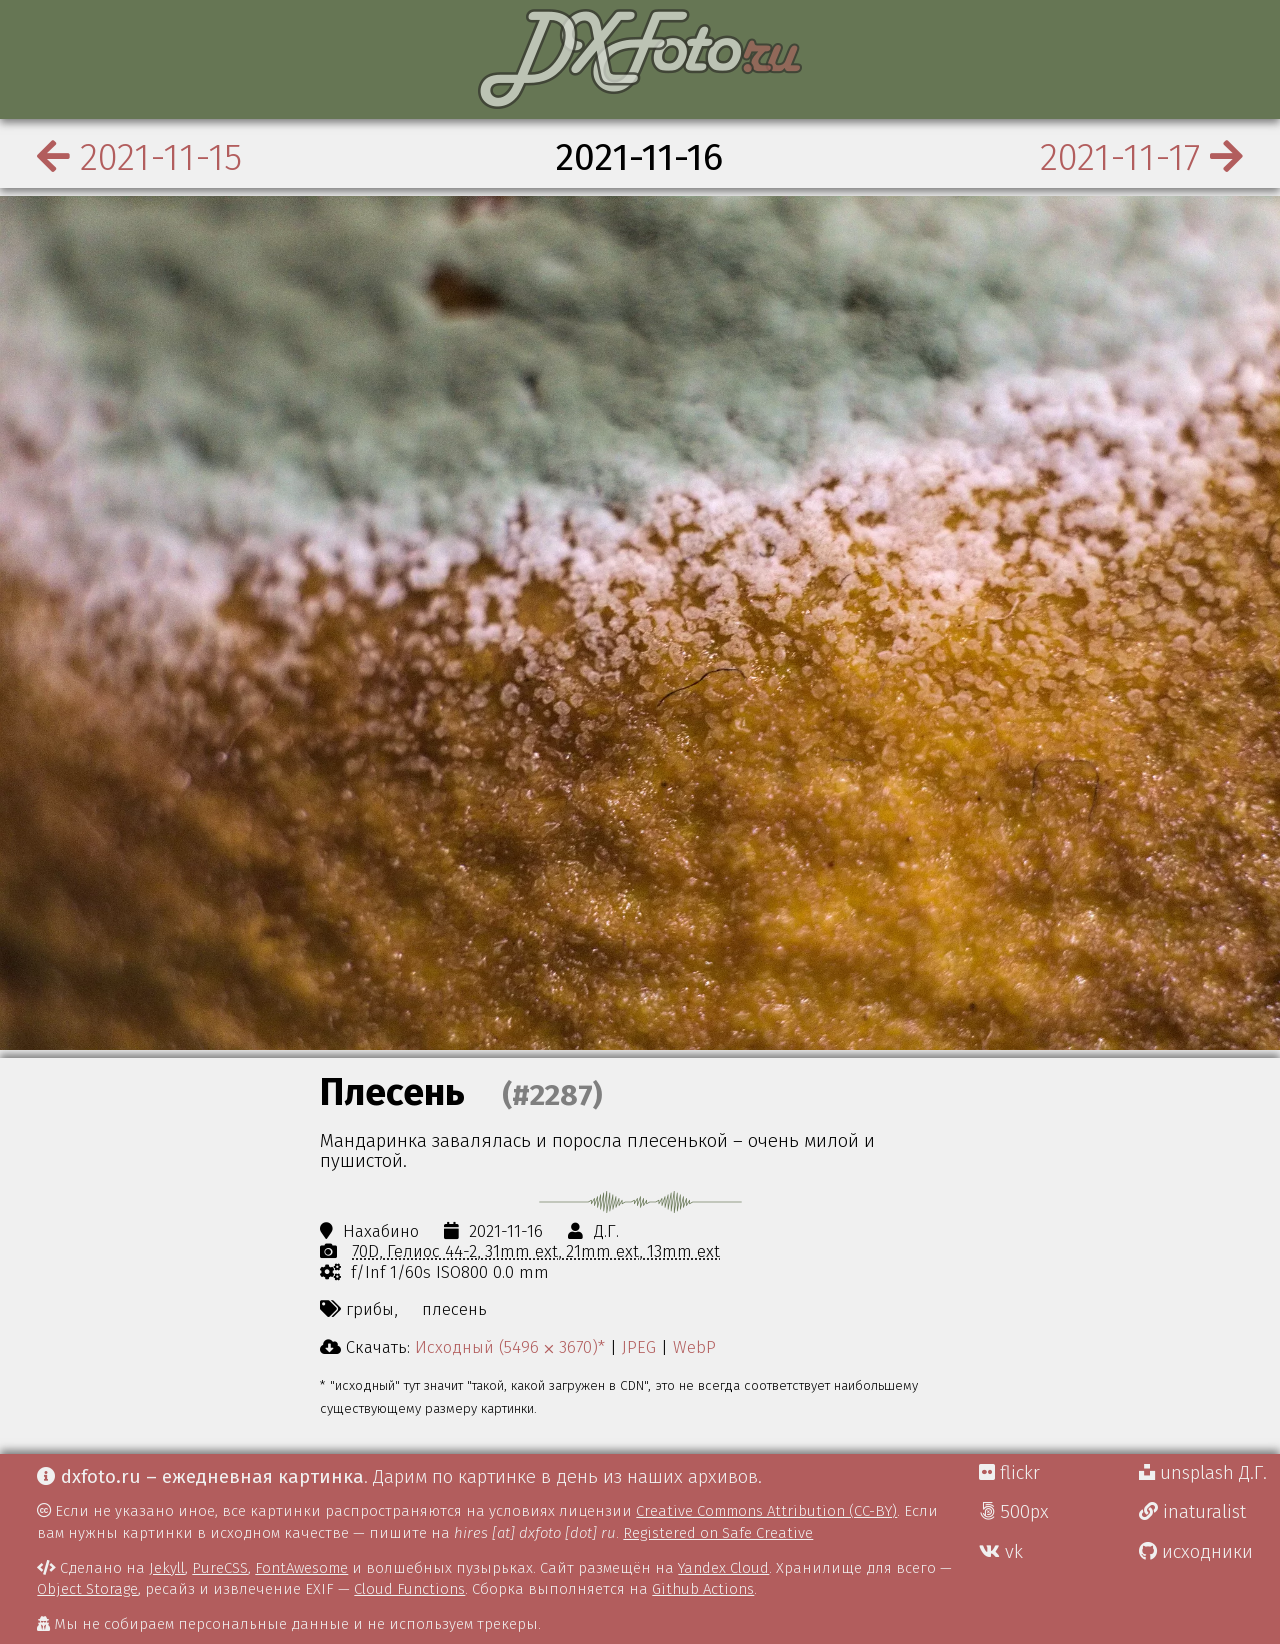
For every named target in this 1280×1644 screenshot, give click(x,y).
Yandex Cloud (723, 1568)
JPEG (639, 1347)
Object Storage (87, 1589)
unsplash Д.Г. (1203, 1473)
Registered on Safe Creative (718, 1533)
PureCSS (220, 1568)
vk (1001, 1552)
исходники (1196, 1552)
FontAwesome (301, 1568)
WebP (694, 1347)
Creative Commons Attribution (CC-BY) (766, 1511)
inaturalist (1192, 1512)
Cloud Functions (409, 1589)
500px (1014, 1512)
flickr (1009, 1473)
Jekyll (167, 1568)
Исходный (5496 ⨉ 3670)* (510, 1347)
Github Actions (703, 1589)
